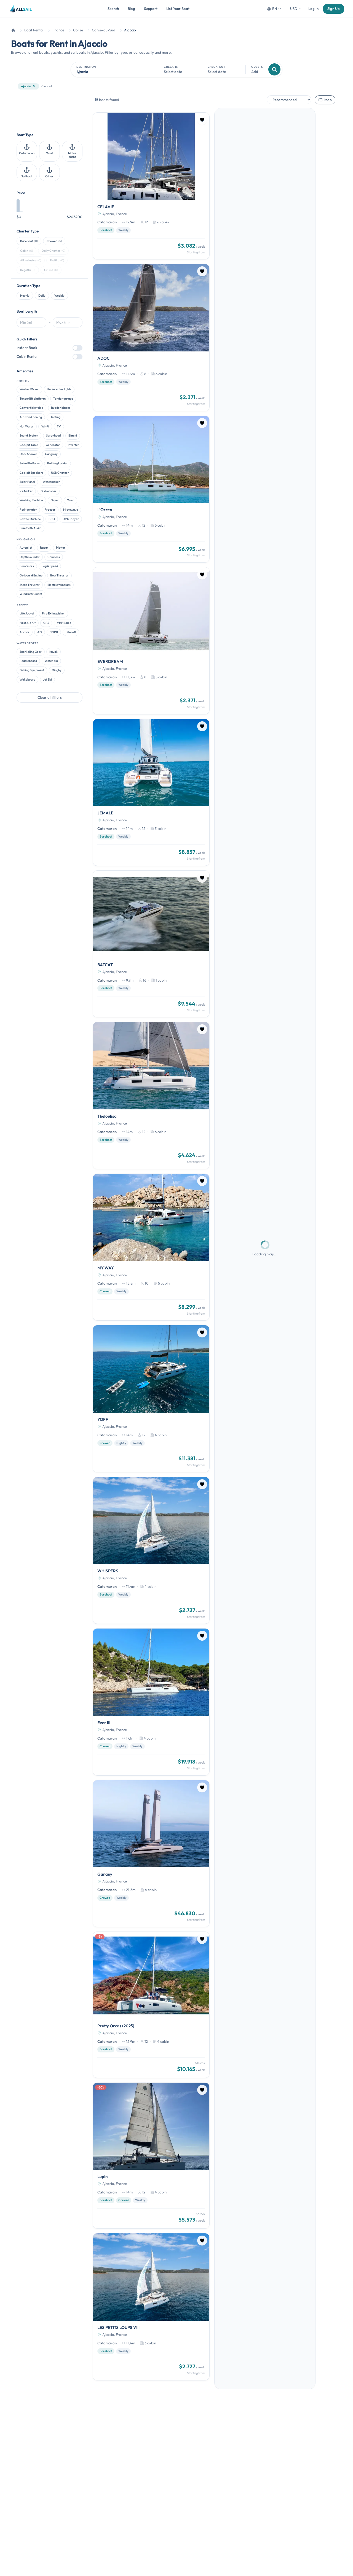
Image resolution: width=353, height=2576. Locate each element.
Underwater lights (59, 389)
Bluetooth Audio (30, 528)
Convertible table (31, 408)
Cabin (26, 251)
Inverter (73, 445)
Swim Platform (29, 463)
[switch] (77, 348)
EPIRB (54, 632)
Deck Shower (28, 454)
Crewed (54, 241)
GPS (46, 623)
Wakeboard (27, 679)
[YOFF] (151, 1398)
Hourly (25, 295)
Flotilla (57, 260)
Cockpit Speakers (31, 473)
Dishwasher (49, 491)
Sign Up (333, 8)
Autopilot (26, 547)
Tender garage (63, 398)
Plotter (60, 547)
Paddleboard (28, 661)
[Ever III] (151, 1702)
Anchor (25, 632)
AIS (39, 632)
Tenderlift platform (33, 398)
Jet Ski (47, 679)
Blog (131, 8)
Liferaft (71, 632)
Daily (42, 295)
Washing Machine (31, 500)
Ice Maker (26, 491)
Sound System (29, 435)
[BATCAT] (151, 944)
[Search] (274, 69)
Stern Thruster (30, 585)
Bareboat (29, 241)
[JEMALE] (151, 792)
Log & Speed (50, 566)
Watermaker (51, 482)
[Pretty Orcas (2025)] (151, 2005)
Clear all (46, 86)
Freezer (50, 509)
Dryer (55, 500)
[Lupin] (151, 2156)
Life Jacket (27, 613)
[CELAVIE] (151, 186)
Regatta (27, 270)
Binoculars (27, 566)
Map (325, 99)
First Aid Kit (28, 623)
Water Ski (51, 661)
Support (150, 8)
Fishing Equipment (32, 670)
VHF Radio (64, 623)
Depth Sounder (30, 557)
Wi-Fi (45, 426)
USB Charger (60, 473)
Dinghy (56, 670)
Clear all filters (50, 697)
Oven (70, 500)
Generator (53, 445)
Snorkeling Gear (31, 652)
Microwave (70, 509)
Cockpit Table (29, 445)
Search (113, 8)
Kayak (53, 652)
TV (59, 426)
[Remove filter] (34, 86)
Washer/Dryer (29, 389)
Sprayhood (53, 435)
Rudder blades (60, 408)
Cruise (51, 270)
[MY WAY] (151, 1247)
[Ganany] (151, 1853)
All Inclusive (30, 260)
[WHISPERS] (151, 1550)
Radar (44, 547)
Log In (313, 8)
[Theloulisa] (151, 1095)
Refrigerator (28, 509)
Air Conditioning (31, 417)
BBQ (52, 519)
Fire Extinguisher (53, 613)
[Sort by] (289, 99)
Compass (53, 557)
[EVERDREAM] (151, 640)
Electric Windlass (59, 585)
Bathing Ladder (57, 463)
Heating (55, 417)
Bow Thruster (59, 575)
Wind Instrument (31, 594)
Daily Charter (53, 251)
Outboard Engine (31, 575)
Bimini (72, 435)
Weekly (59, 295)
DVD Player (71, 519)
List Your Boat (177, 8)
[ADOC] (151, 337)
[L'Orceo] (151, 489)
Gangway (51, 454)
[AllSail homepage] (21, 8)
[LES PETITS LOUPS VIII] (151, 2306)
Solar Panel (27, 482)
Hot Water (27, 426)
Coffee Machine (30, 519)
